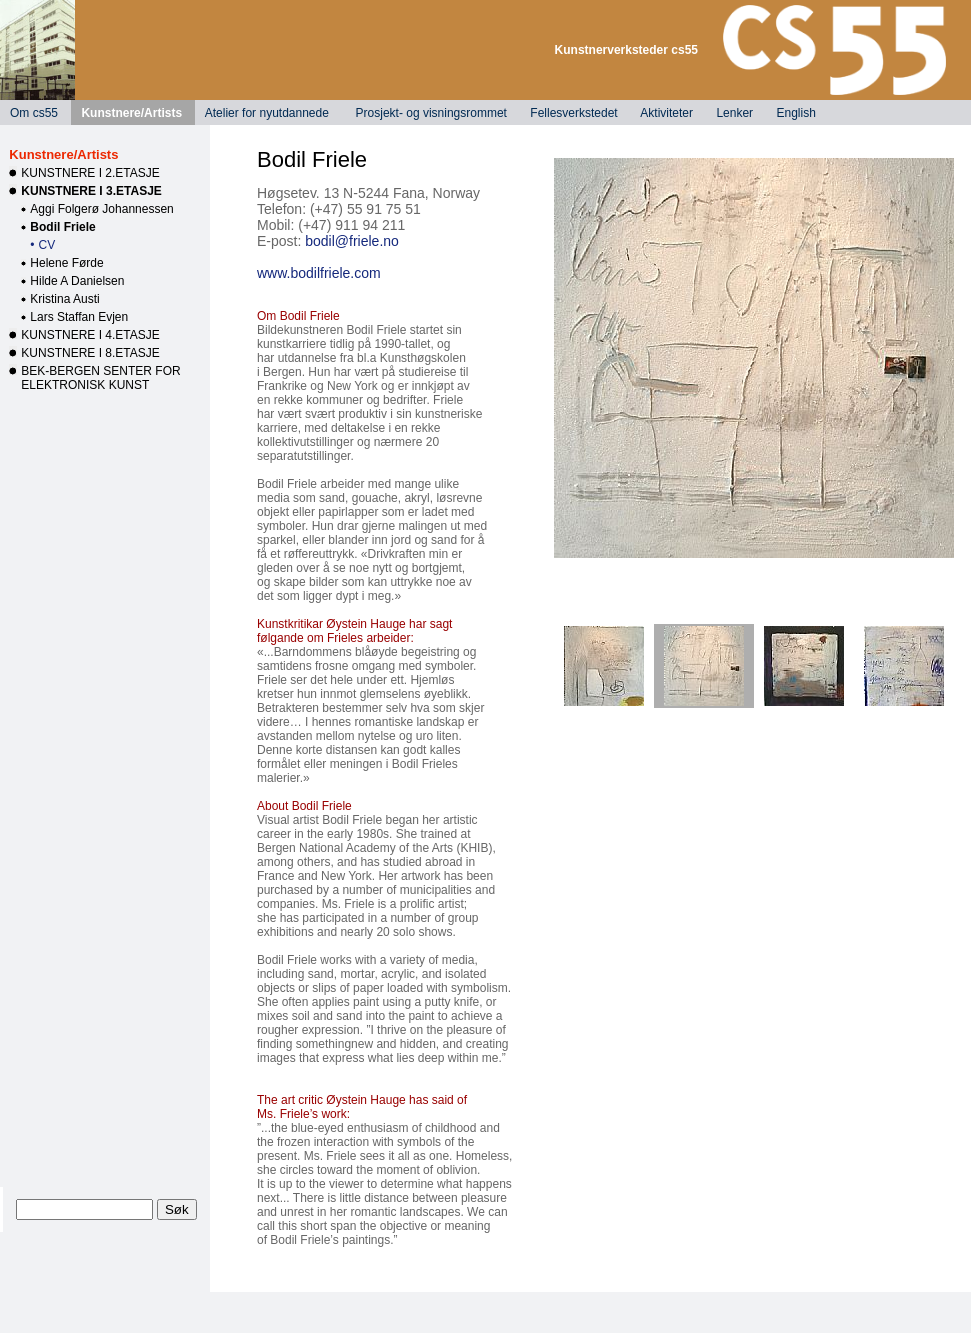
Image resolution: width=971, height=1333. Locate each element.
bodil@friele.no (352, 241)
